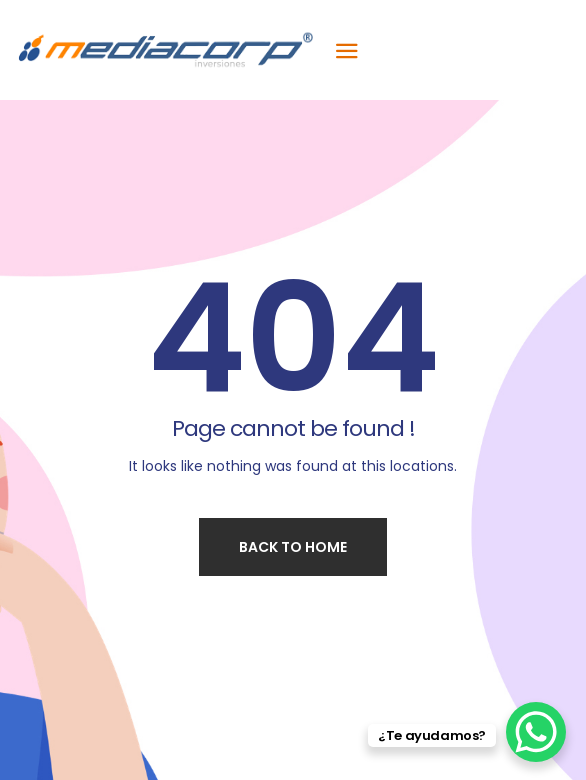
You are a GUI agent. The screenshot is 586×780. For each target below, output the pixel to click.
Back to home (293, 547)
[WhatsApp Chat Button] (536, 732)
